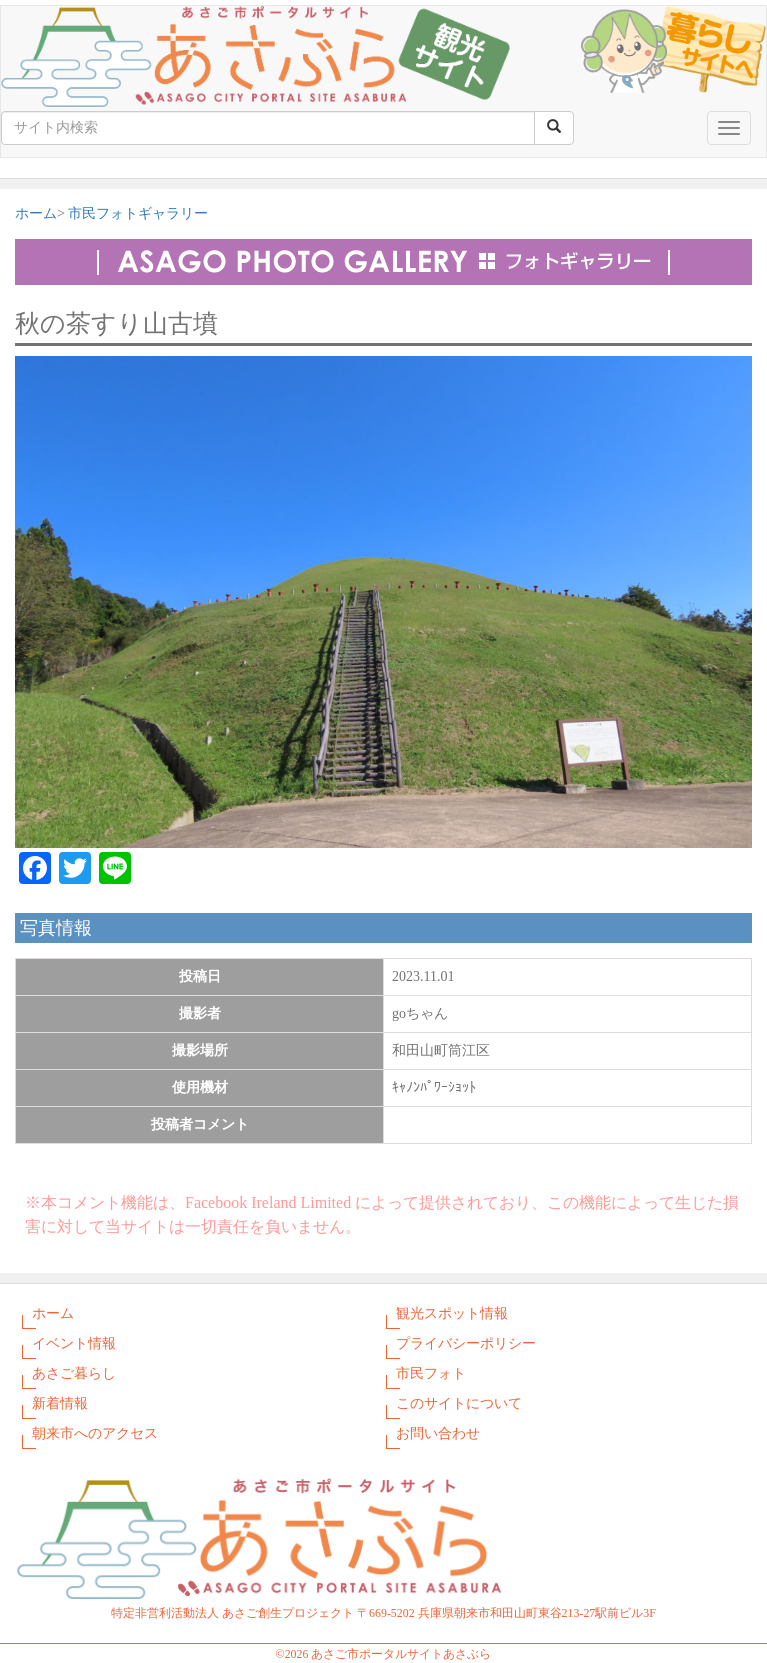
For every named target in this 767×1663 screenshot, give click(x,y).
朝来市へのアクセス (95, 1433)
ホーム (36, 213)
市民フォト (431, 1373)
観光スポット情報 (452, 1313)
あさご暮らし (74, 1373)
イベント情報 (74, 1343)
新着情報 (60, 1403)
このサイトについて (459, 1403)
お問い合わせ (438, 1433)
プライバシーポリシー (466, 1343)
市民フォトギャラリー (138, 213)
